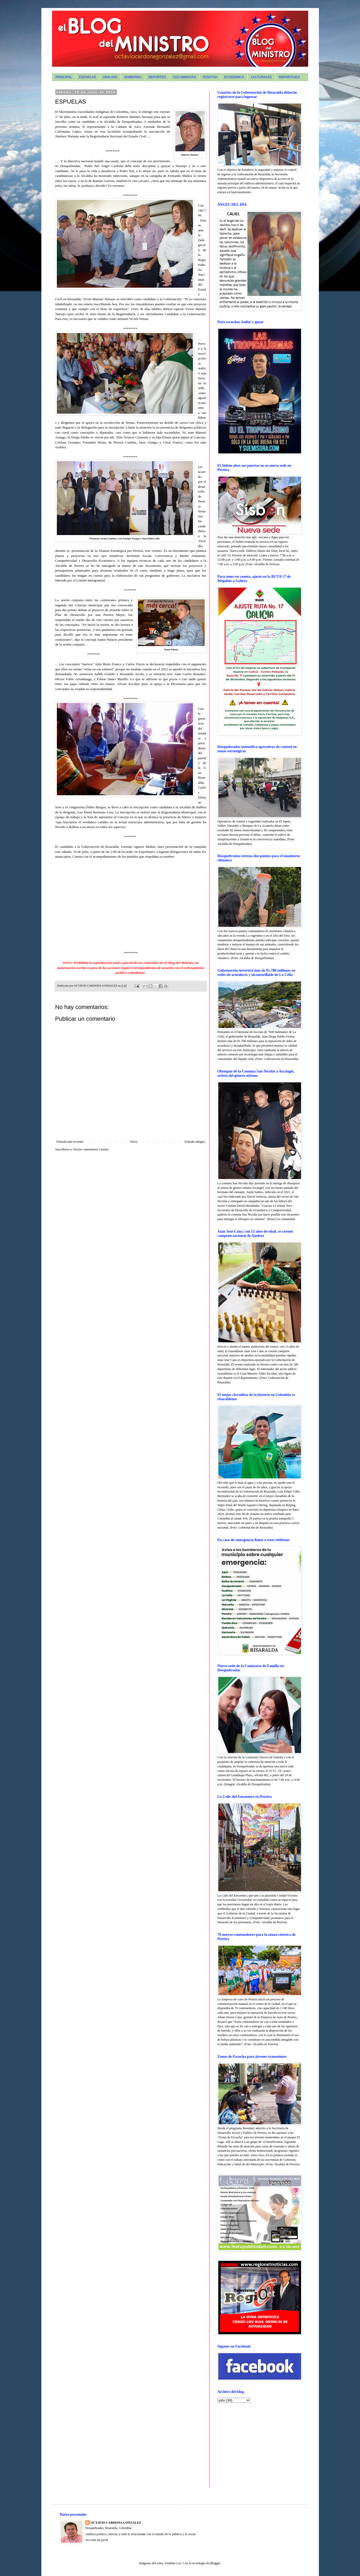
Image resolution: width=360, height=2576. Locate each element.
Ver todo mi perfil (96, 2540)
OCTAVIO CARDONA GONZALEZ (116, 2522)
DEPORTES (157, 77)
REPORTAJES (289, 77)
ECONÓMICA (234, 77)
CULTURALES (261, 77)
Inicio (134, 1141)
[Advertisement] (250, 2444)
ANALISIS (110, 77)
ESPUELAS (87, 77)
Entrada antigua (195, 1141)
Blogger (215, 2563)
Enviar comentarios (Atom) (91, 1149)
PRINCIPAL (64, 77)
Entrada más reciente (70, 1141)
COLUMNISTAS (184, 77)
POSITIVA (210, 77)
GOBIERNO (132, 77)
